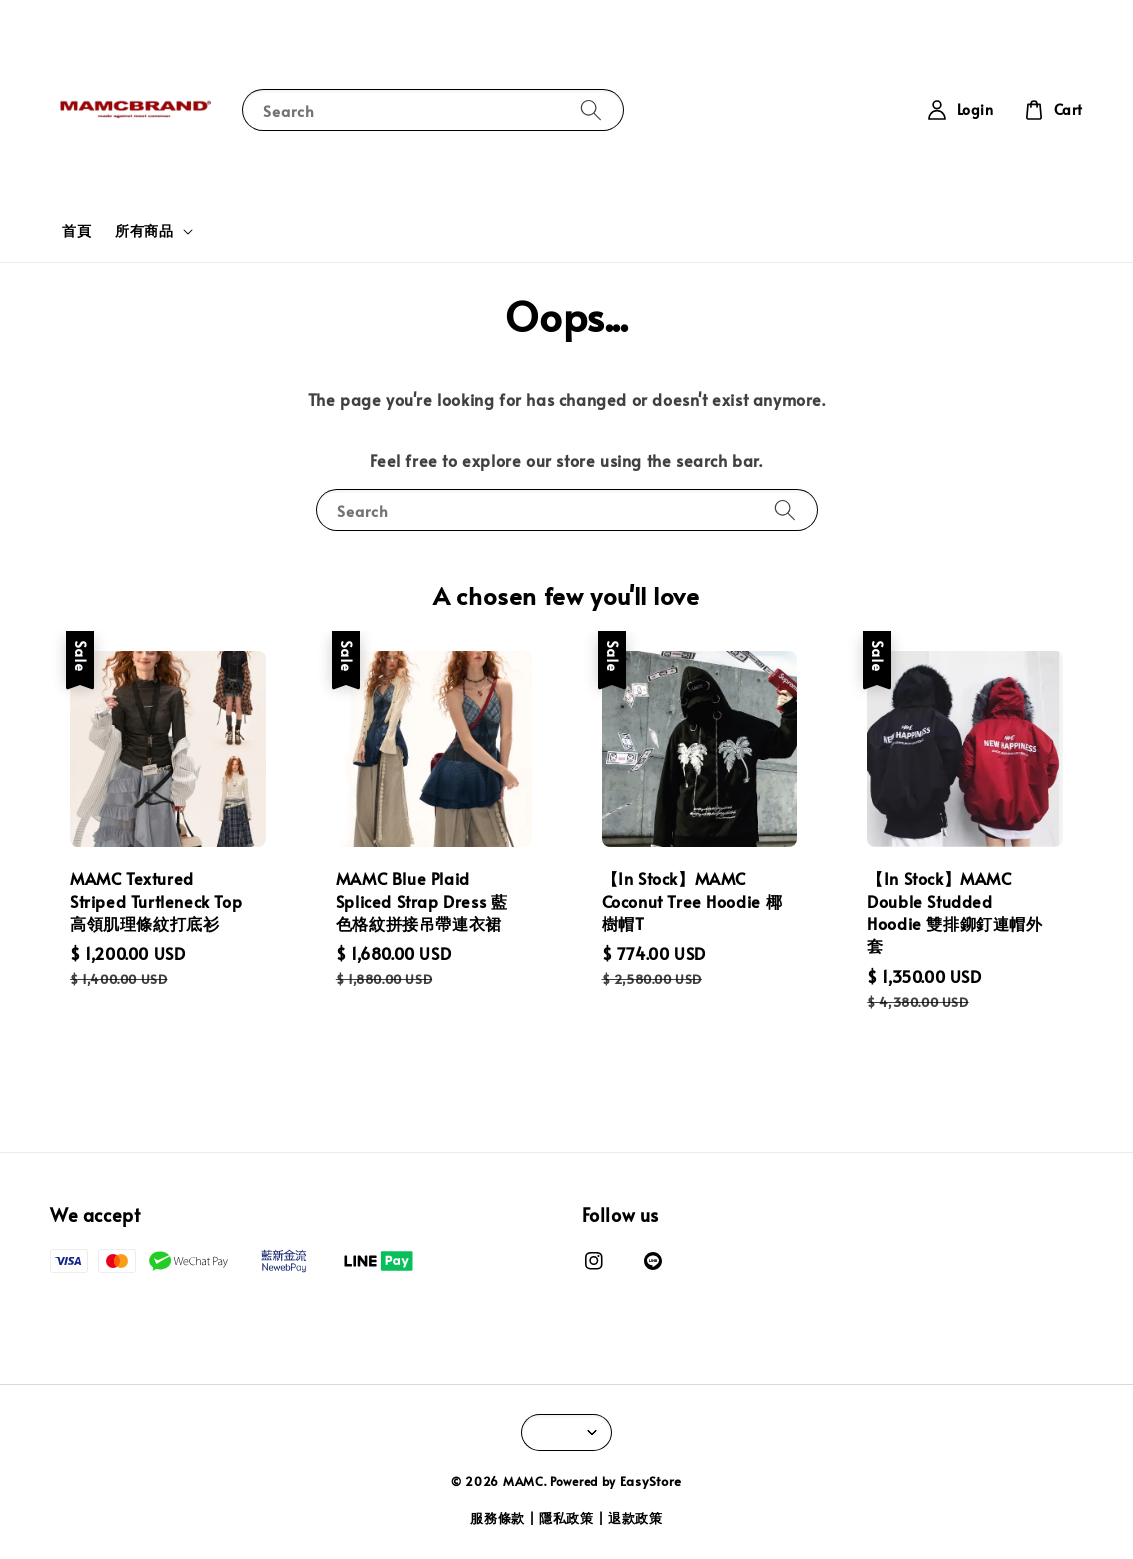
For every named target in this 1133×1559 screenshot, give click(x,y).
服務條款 (497, 1518)
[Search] (591, 109)
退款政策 (635, 1518)
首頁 (76, 230)
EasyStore (651, 1481)
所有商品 (144, 231)
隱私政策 (566, 1518)
